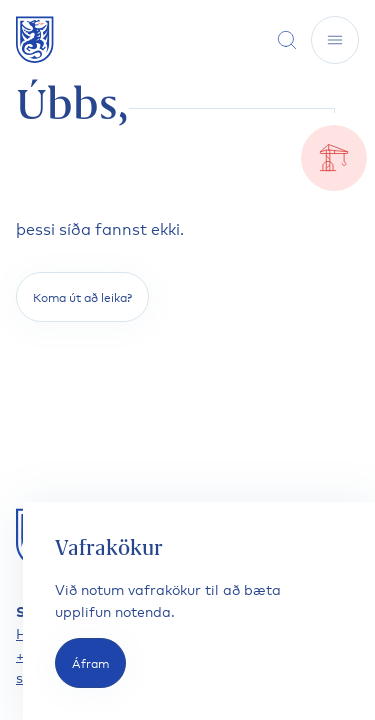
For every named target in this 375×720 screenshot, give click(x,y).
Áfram (90, 662)
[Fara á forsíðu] (35, 39)
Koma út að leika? (82, 296)
